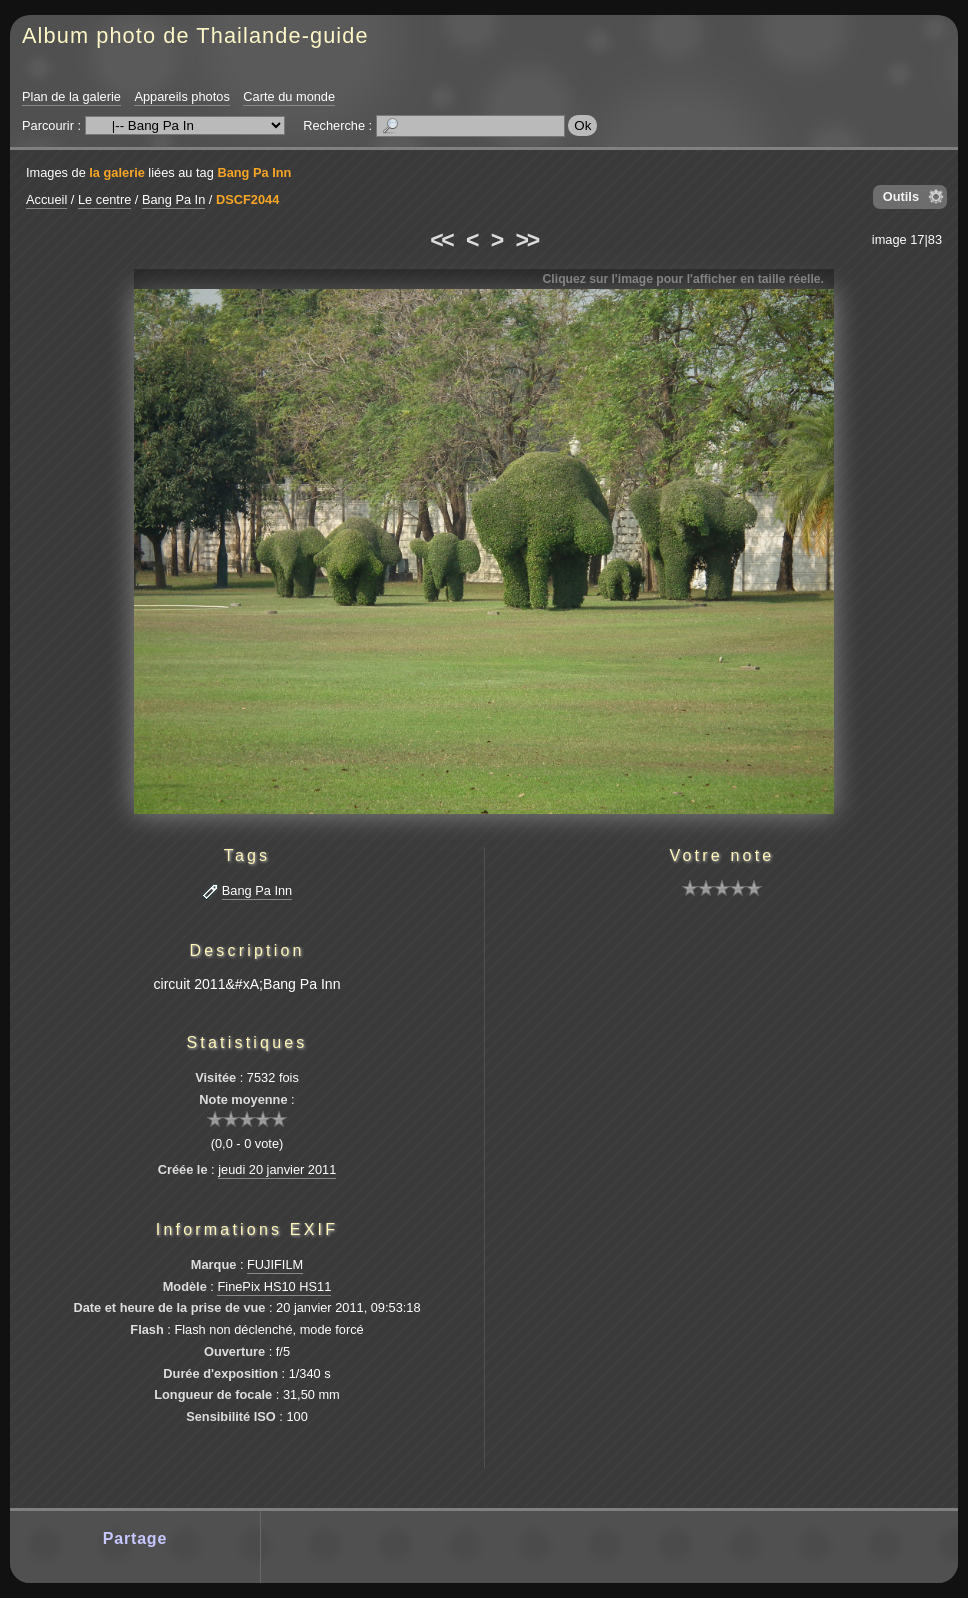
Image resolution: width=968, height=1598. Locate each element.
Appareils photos (181, 96)
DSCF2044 (247, 199)
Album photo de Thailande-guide (195, 35)
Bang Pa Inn (254, 172)
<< (441, 240)
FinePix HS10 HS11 (274, 1286)
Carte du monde (289, 96)
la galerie (117, 172)
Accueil (46, 199)
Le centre (104, 199)
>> (527, 240)
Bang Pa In (173, 199)
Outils (901, 196)
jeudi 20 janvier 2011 (277, 1169)
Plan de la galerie (71, 96)
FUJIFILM (275, 1264)
